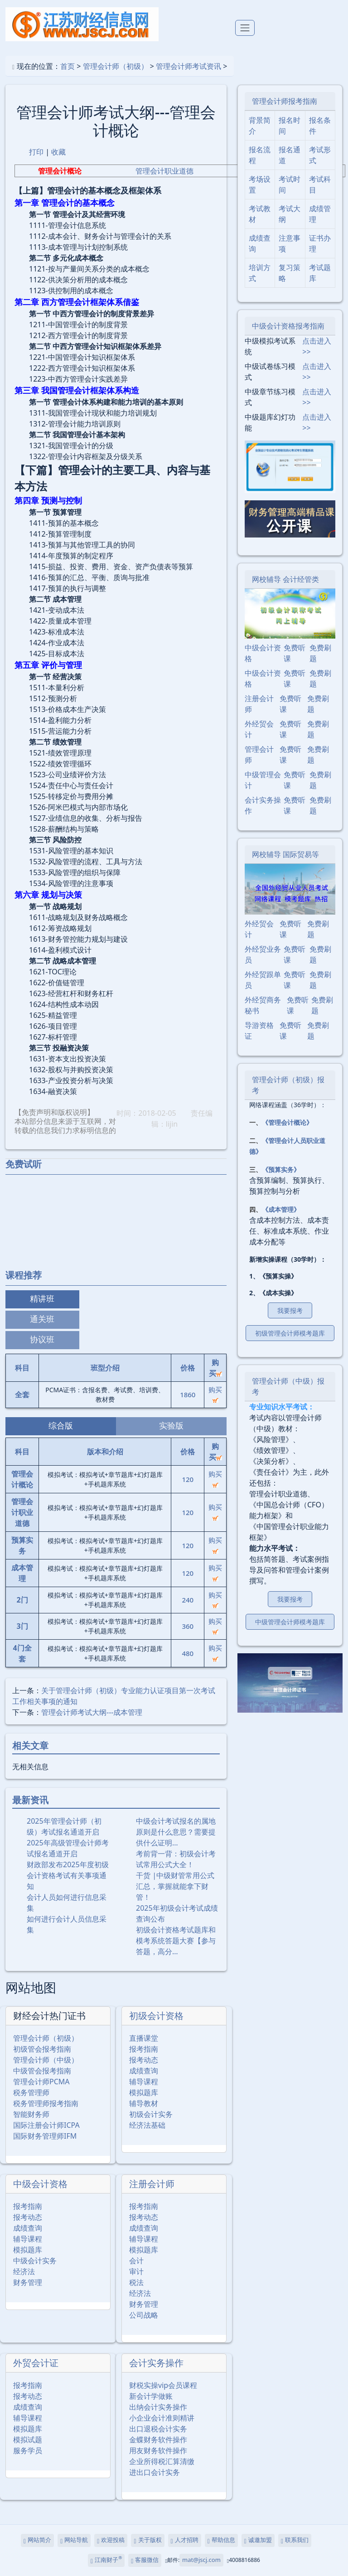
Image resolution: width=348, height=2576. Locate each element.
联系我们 (295, 2540)
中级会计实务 (35, 2261)
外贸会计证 (35, 2363)
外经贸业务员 (263, 954)
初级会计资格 (156, 2015)
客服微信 (145, 2560)
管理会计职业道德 (164, 171)
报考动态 (143, 2060)
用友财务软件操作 (158, 2450)
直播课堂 (143, 2038)
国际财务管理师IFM (45, 2136)
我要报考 (290, 1310)
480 (187, 1653)
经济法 (24, 2271)
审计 (136, 2271)
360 (187, 1626)
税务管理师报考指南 (45, 2103)
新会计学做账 (151, 2396)
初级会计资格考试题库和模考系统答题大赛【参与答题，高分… (176, 1940)
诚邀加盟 (258, 2540)
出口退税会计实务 (158, 2429)
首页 (67, 66)
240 (187, 1599)
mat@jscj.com (201, 2560)
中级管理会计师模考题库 (290, 1621)
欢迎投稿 (111, 2540)
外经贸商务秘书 (263, 1005)
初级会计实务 (151, 2114)
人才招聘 (184, 2540)
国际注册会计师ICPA (46, 2125)
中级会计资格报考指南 (288, 326)
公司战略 (143, 2315)
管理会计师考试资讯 (188, 66)
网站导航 (74, 2540)
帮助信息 (221, 2540)
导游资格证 (259, 1030)
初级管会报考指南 (42, 2049)
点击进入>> (316, 346)
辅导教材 (143, 2103)
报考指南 (143, 2049)
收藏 (58, 152)
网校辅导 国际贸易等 (285, 854)
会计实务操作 (156, 2363)
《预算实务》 (281, 1169)
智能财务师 (31, 2114)
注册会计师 (151, 2184)
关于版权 (147, 2540)
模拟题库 (143, 2092)
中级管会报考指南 (42, 2071)
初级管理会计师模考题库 (290, 1333)
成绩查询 (143, 2071)
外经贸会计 (259, 729)
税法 (136, 2282)
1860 (187, 1394)
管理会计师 (259, 754)
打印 (36, 152)
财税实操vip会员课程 (163, 2385)
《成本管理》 (281, 1209)
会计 (136, 2261)
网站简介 (37, 2540)
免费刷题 (320, 653)
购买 (215, 1394)
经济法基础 (147, 2125)
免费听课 (294, 653)
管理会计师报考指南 (284, 101)
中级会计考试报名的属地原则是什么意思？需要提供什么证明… (176, 1832)
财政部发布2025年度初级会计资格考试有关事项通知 (68, 1875)
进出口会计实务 (154, 2472)
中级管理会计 (263, 780)
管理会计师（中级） (45, 2060)
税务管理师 (31, 2092)
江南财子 (106, 2560)
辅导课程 (143, 2082)
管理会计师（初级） (115, 66)
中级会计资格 (40, 2184)
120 (187, 1479)
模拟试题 (27, 2440)
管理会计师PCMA (41, 2082)
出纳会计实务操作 (158, 2407)
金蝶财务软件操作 (158, 2440)
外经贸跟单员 (263, 979)
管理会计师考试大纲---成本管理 (91, 1712)
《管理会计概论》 (287, 1122)
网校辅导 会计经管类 (285, 579)
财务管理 (27, 2282)
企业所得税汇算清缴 (161, 2461)
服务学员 (27, 2450)
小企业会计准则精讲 (161, 2418)
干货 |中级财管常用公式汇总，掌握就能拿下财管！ (175, 1886)
